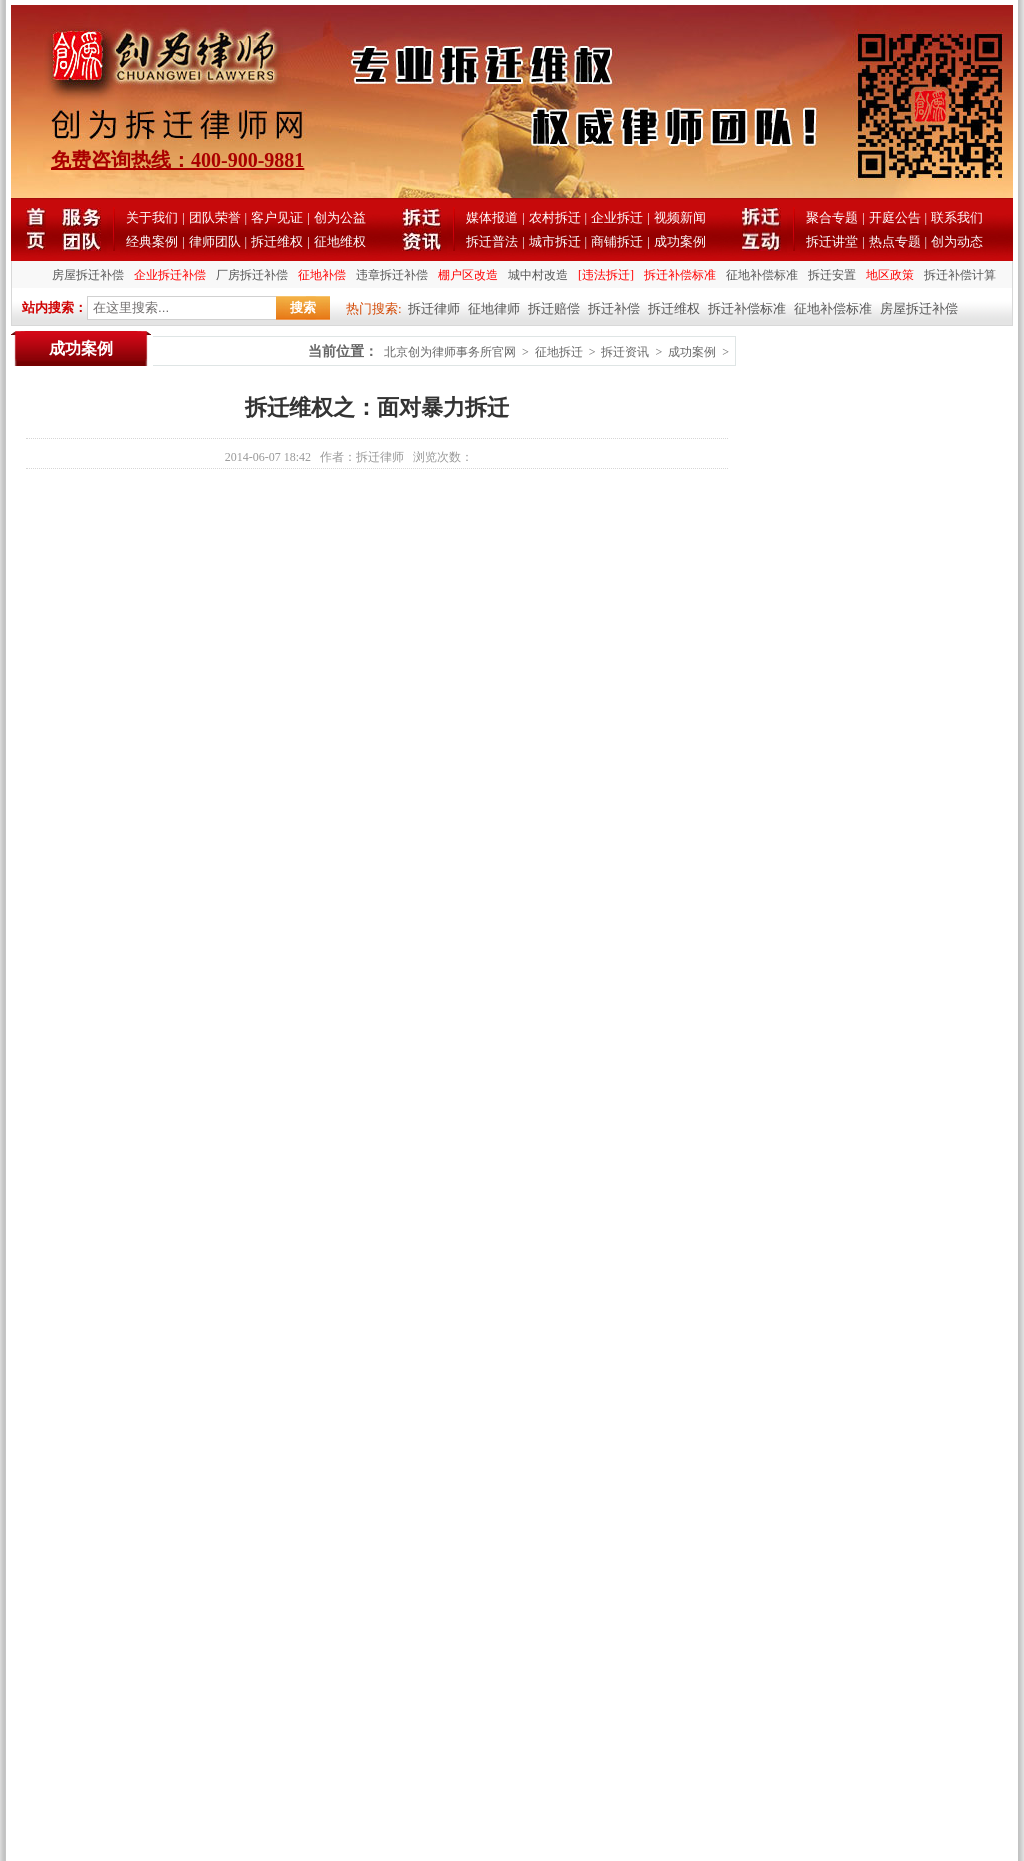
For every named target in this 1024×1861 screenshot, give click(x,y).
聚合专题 (832, 217)
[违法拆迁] (606, 275)
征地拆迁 (559, 352)
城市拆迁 (555, 241)
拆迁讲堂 (832, 241)
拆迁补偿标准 (680, 275)
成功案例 (680, 241)
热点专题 (895, 241)
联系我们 (957, 217)
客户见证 (277, 217)
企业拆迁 (617, 217)
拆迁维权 (277, 241)
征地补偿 (322, 275)
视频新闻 (680, 217)
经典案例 (152, 241)
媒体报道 (492, 217)
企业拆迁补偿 (170, 275)
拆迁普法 (492, 241)
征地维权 (340, 241)
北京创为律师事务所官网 (450, 352)
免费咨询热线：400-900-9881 (177, 160)
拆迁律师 (434, 308)
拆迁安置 (832, 275)
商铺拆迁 (617, 241)
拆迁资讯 (625, 352)
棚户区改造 (468, 275)
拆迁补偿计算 (960, 275)
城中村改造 (538, 275)
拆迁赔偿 (554, 308)
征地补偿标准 (762, 275)
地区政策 (890, 275)
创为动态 (957, 241)
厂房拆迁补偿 (252, 275)
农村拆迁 (555, 217)
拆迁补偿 (614, 308)
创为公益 (340, 217)
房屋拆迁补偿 (88, 275)
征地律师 (494, 308)
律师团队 (215, 241)
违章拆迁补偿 (392, 275)
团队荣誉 (215, 217)
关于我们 (152, 217)
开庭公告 (895, 217)
